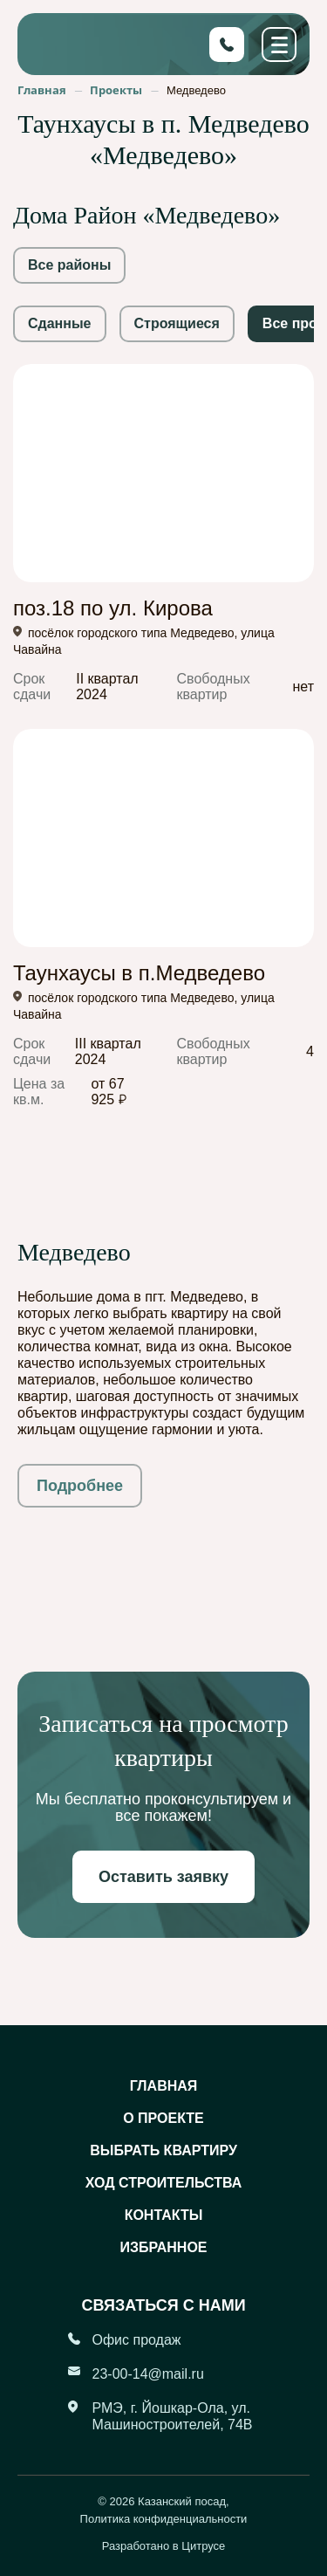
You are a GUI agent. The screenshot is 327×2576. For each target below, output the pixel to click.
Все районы (69, 265)
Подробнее (80, 1485)
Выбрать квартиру (163, 2150)
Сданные (60, 323)
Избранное (163, 2247)
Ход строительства (163, 2182)
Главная (164, 2085)
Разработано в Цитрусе (164, 2545)
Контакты (164, 2215)
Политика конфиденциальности (164, 2518)
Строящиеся (177, 323)
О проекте (163, 2118)
